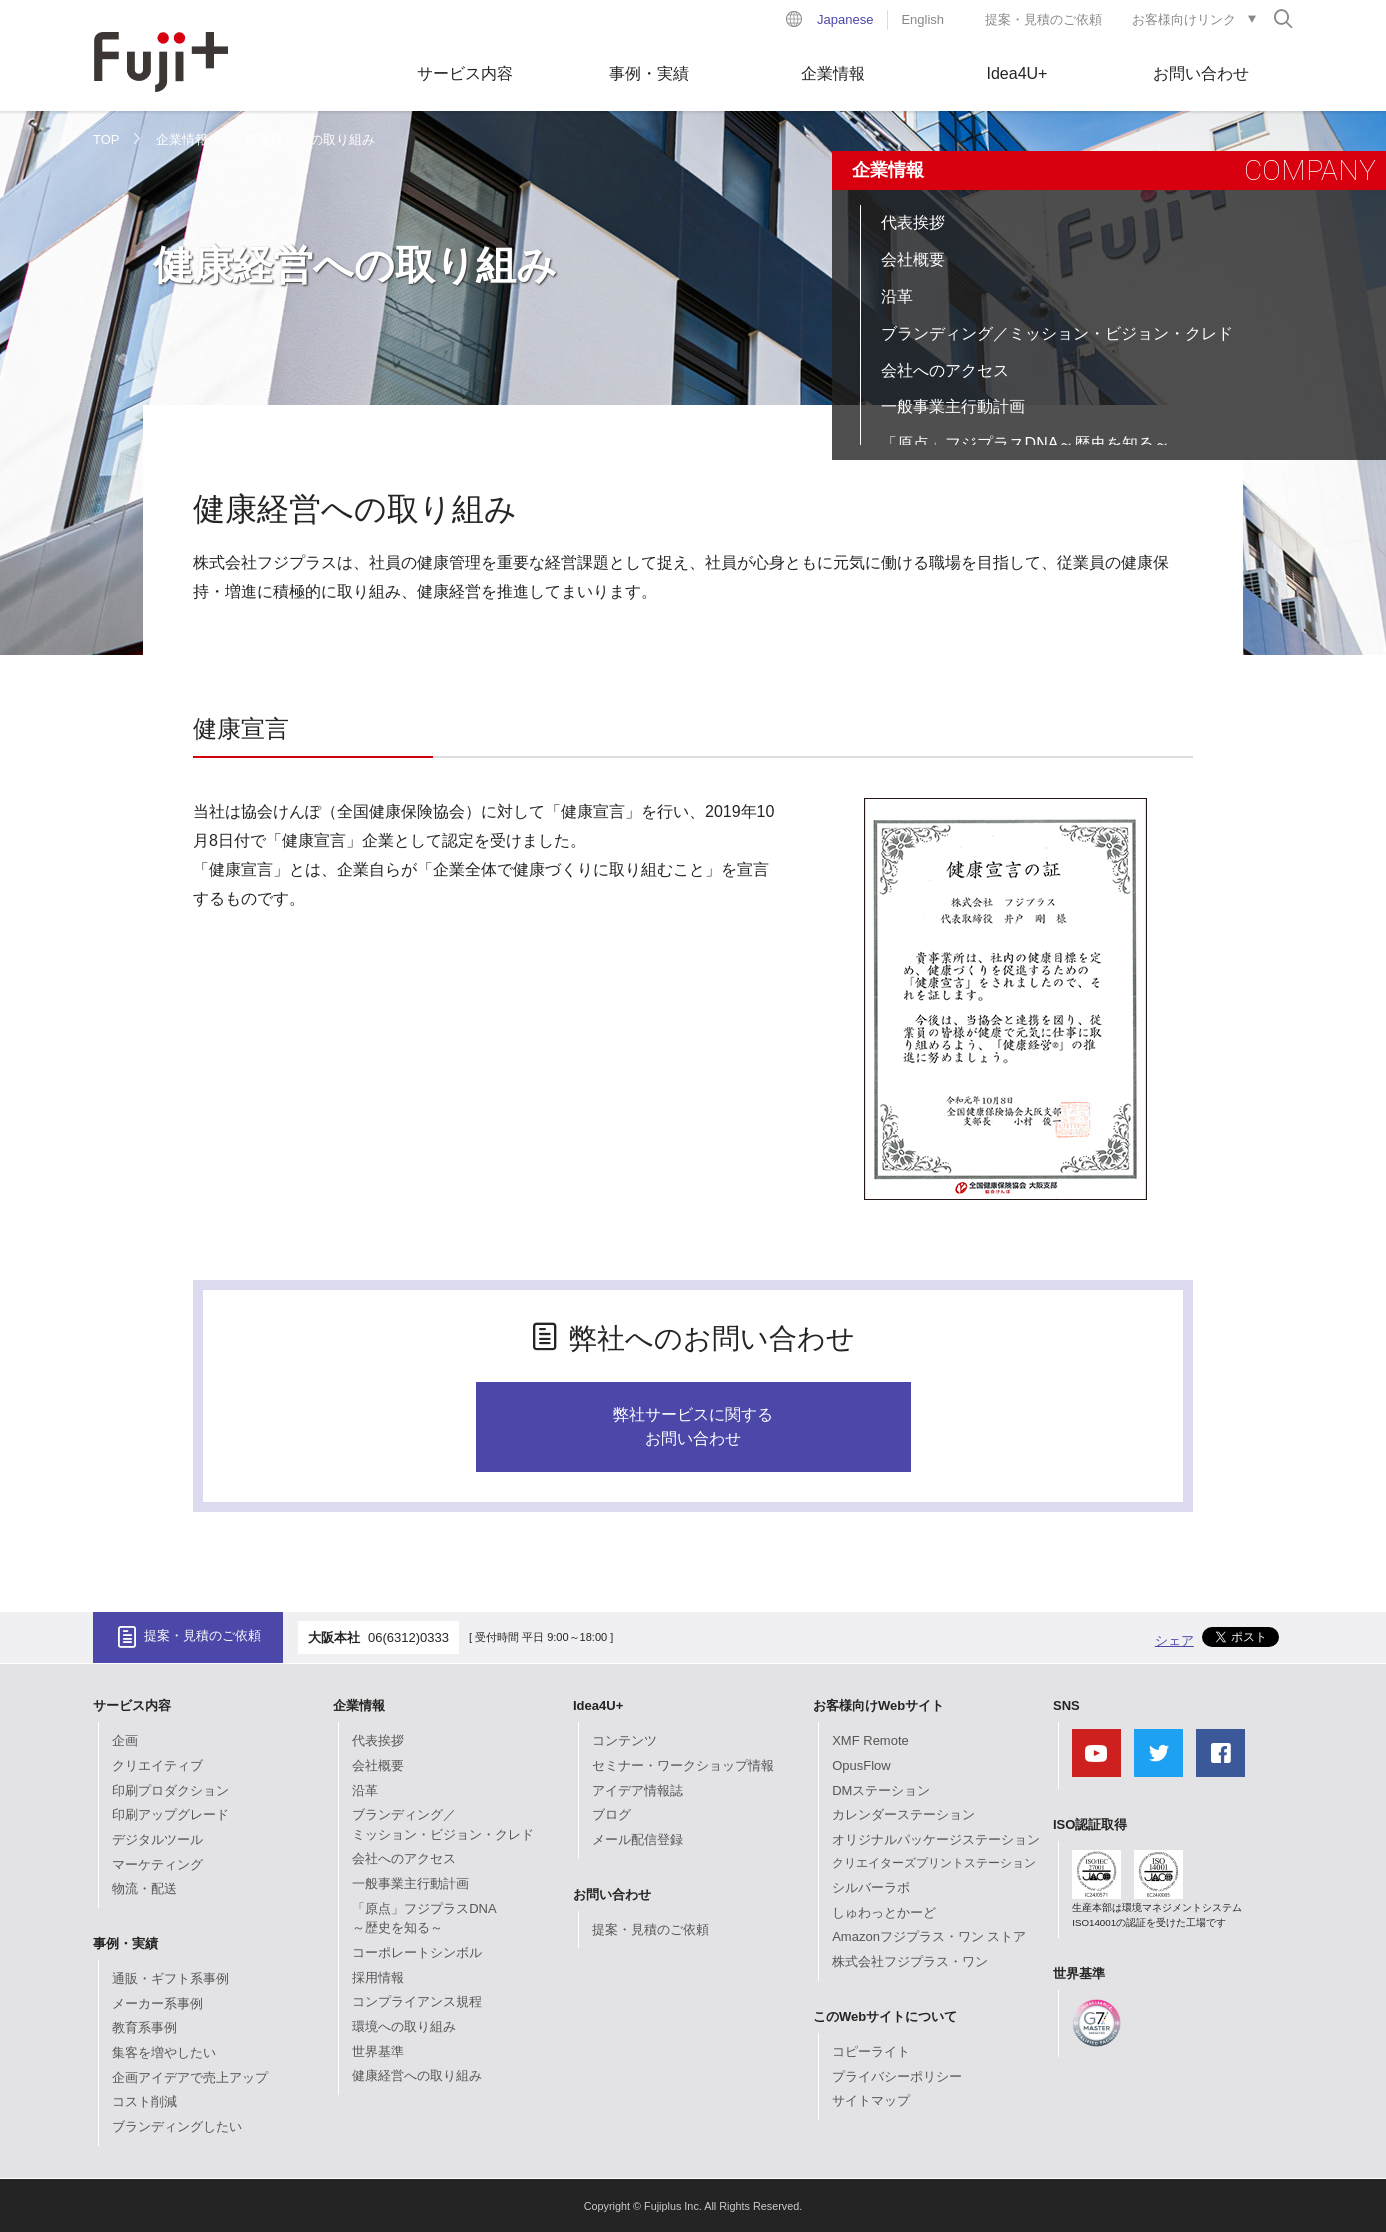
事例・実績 (649, 73)
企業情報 (833, 73)
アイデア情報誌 (637, 1790)
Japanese (845, 19)
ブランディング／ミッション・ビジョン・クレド (1057, 333)
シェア (1174, 1640)
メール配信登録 (637, 1839)
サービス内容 (465, 73)
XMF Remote (870, 1740)
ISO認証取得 (1090, 1824)
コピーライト (871, 2051)
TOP (106, 139)
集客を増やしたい (164, 2052)
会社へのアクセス (945, 370)
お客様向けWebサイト (878, 1705)
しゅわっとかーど (884, 1912)
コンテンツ (624, 1740)
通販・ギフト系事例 (170, 1978)
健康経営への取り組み (417, 2075)
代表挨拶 (913, 222)
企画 (125, 1740)
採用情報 (378, 1977)
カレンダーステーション (903, 1814)
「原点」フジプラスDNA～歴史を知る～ (1026, 443)
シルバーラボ (871, 1887)
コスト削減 (144, 2101)
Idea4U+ (1017, 73)
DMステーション (881, 1790)
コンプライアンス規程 (417, 2001)
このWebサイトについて (885, 2016)
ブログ (611, 1814)
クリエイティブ (157, 1765)
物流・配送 (144, 1888)
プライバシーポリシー (897, 2076)
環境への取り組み (404, 2026)
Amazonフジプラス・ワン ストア (929, 1936)
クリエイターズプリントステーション (934, 1863)
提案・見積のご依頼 (1043, 19)
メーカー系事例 (157, 2003)
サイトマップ (871, 2100)
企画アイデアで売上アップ (190, 2077)
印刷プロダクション (170, 1790)
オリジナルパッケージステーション (936, 1839)
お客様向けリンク (1184, 19)
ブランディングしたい (177, 2126)
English (922, 19)
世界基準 (378, 2051)
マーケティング (157, 1864)
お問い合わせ (1201, 73)
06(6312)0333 (408, 1637)
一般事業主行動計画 (953, 406)
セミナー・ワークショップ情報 (683, 1765)
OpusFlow (861, 1765)
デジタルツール (157, 1839)
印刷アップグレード (170, 1814)
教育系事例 (144, 2027)
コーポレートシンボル (417, 1952)
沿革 (897, 296)
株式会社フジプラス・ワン (910, 1961)
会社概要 (913, 259)
